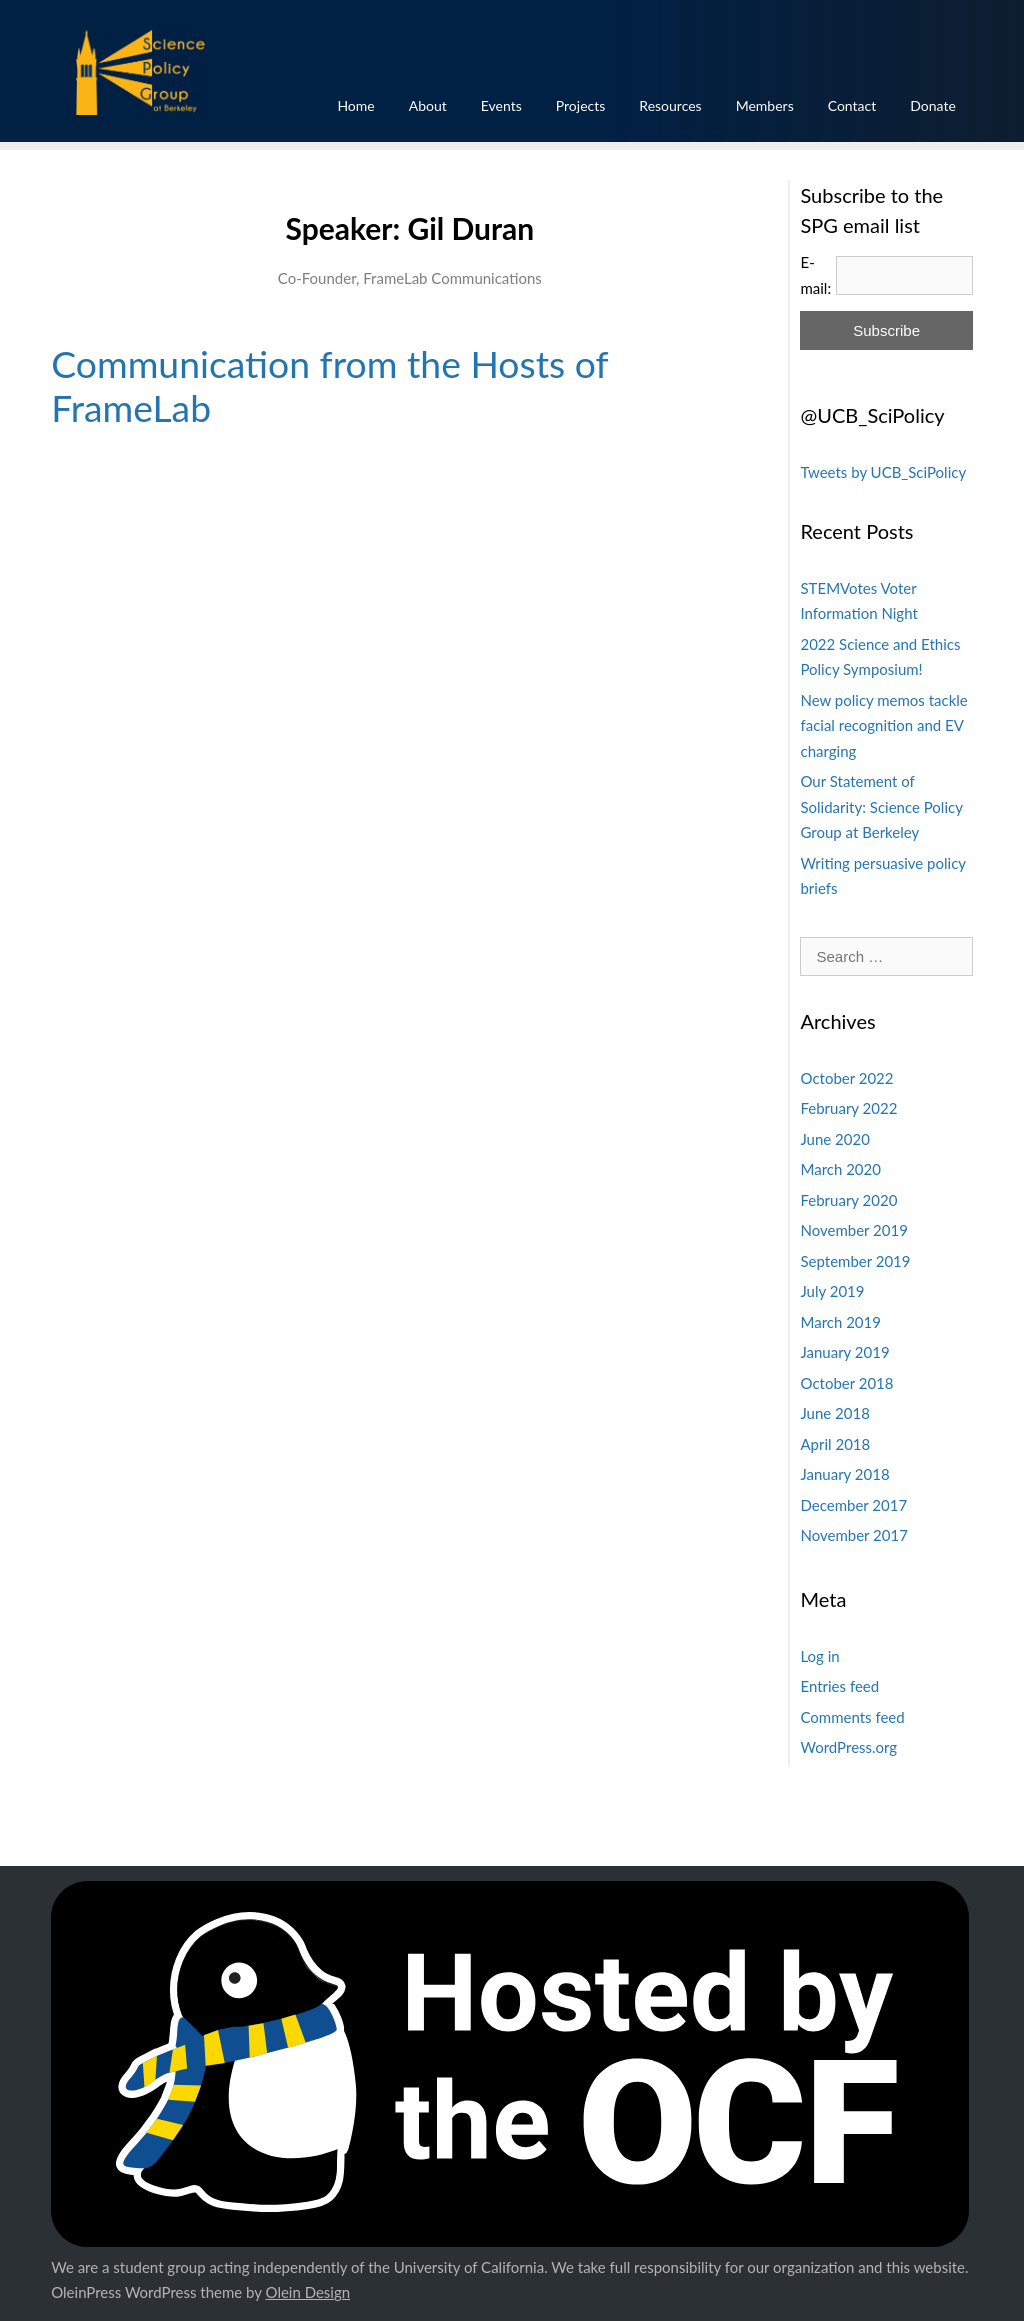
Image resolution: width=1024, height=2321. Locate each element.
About (428, 105)
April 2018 (835, 1444)
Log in (819, 1656)
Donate (933, 105)
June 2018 (834, 1413)
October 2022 (846, 1078)
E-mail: (815, 275)
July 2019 (832, 1291)
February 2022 (848, 1108)
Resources (670, 105)
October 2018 (846, 1383)
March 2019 (840, 1322)
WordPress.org (848, 1747)
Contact (852, 105)
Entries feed (839, 1686)
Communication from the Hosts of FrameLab (329, 386)
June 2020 (834, 1139)
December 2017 (853, 1505)
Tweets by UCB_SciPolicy (883, 472)
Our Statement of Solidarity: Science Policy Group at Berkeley (881, 806)
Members (765, 105)
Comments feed (852, 1717)
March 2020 (840, 1169)
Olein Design (308, 2292)
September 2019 (855, 1261)
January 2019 (844, 1352)
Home (355, 105)
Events (501, 105)
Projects (581, 105)
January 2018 (844, 1474)
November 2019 (853, 1230)
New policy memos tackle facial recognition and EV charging (883, 725)
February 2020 (848, 1200)
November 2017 (853, 1535)
